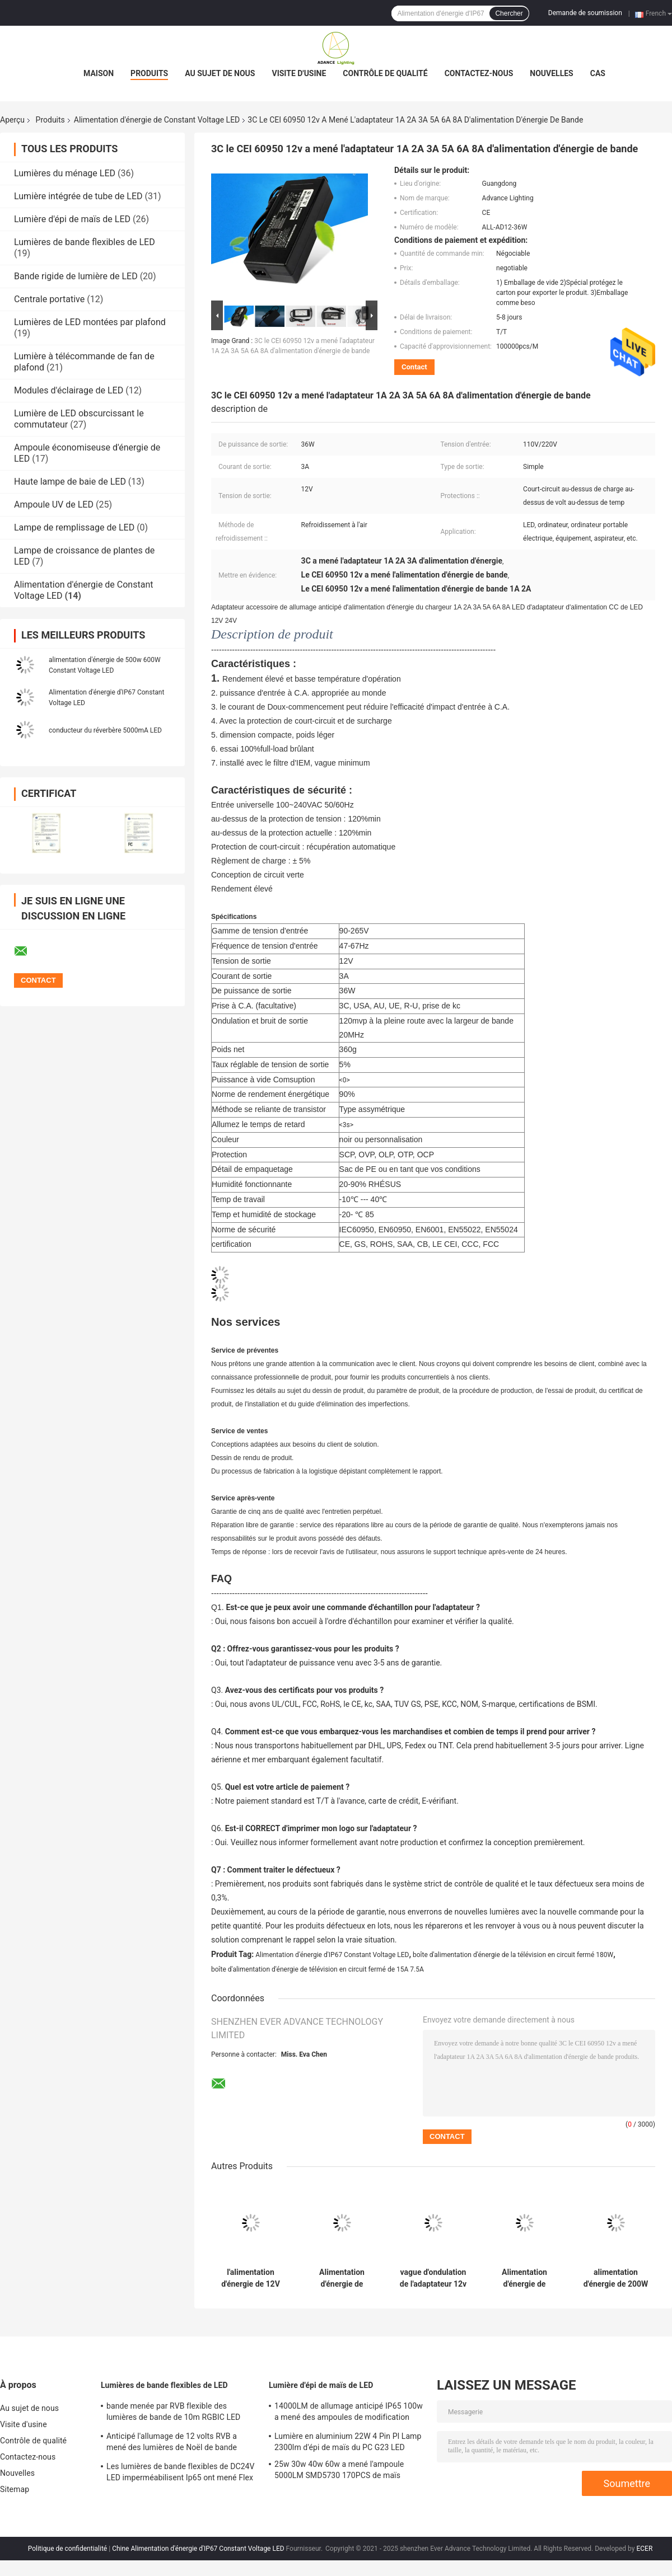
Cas (597, 73)
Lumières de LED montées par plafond (90, 322)
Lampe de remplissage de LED (74, 527)
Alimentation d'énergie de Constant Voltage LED (157, 119)
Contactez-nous (479, 73)
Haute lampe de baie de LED (70, 481)
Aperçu (12, 119)
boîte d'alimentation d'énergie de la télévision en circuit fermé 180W (513, 1955)
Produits (149, 73)
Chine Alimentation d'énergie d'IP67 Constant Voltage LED (198, 2548)
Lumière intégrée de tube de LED (78, 196)
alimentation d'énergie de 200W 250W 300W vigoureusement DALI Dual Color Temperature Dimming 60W (616, 2278)
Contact (414, 367)
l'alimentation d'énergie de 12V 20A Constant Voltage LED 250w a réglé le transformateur (250, 2278)
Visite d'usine (299, 73)
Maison (98, 73)
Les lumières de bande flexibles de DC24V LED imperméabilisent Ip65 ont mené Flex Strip (180, 2473)
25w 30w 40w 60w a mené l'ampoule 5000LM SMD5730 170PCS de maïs (339, 2470)
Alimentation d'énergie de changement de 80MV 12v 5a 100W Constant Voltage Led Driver (342, 2278)
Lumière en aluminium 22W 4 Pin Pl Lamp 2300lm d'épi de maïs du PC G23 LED (347, 2442)
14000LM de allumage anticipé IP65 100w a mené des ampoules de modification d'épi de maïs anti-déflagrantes (348, 2413)
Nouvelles (551, 73)
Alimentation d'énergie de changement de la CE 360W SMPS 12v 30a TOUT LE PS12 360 (524, 2278)
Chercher (508, 13)
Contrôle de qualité (385, 73)
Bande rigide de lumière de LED (76, 276)
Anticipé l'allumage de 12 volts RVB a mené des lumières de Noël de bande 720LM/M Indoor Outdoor (171, 2443)
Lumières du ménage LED (64, 173)
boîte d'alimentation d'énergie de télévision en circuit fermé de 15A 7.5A (317, 1969)
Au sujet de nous (220, 73)
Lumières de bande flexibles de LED (84, 242)
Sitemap (14, 2489)
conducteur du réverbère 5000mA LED (105, 730)
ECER (644, 2548)
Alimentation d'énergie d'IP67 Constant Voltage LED (332, 1955)
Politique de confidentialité (68, 2548)
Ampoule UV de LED (54, 504)
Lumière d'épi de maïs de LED (72, 219)
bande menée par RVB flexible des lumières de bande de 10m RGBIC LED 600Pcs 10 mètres (173, 2413)
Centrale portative (49, 299)
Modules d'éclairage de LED (68, 390)
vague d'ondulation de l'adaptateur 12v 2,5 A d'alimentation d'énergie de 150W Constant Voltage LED (433, 2278)
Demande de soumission (585, 13)
